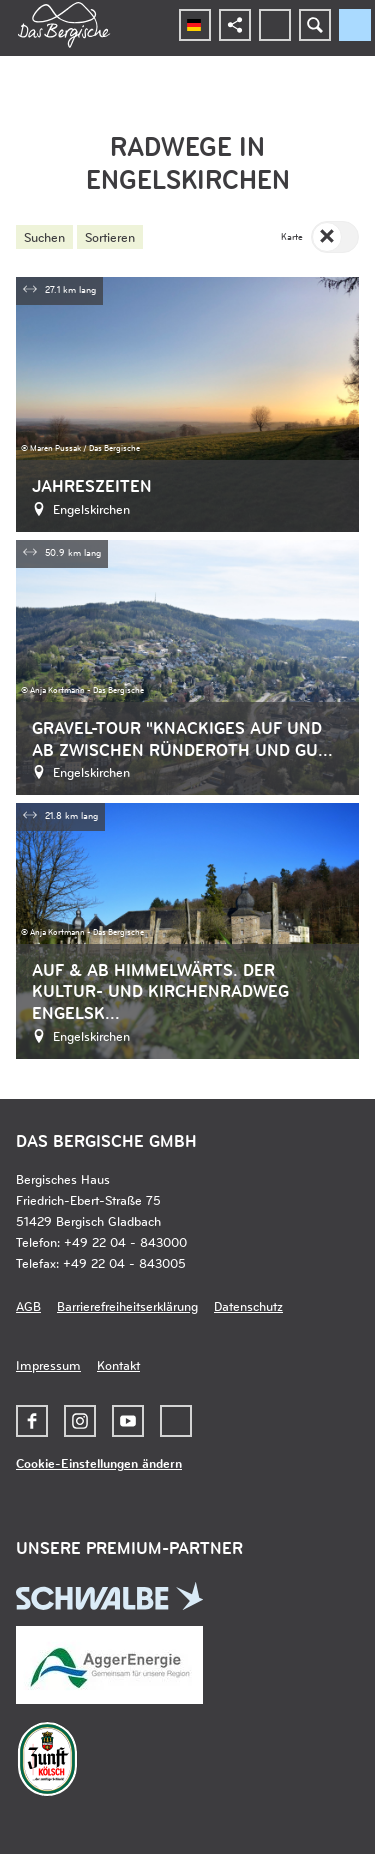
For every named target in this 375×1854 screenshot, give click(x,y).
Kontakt (118, 1364)
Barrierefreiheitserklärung (127, 1305)
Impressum (48, 1364)
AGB (28, 1305)
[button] (32, 1421)
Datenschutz (248, 1305)
